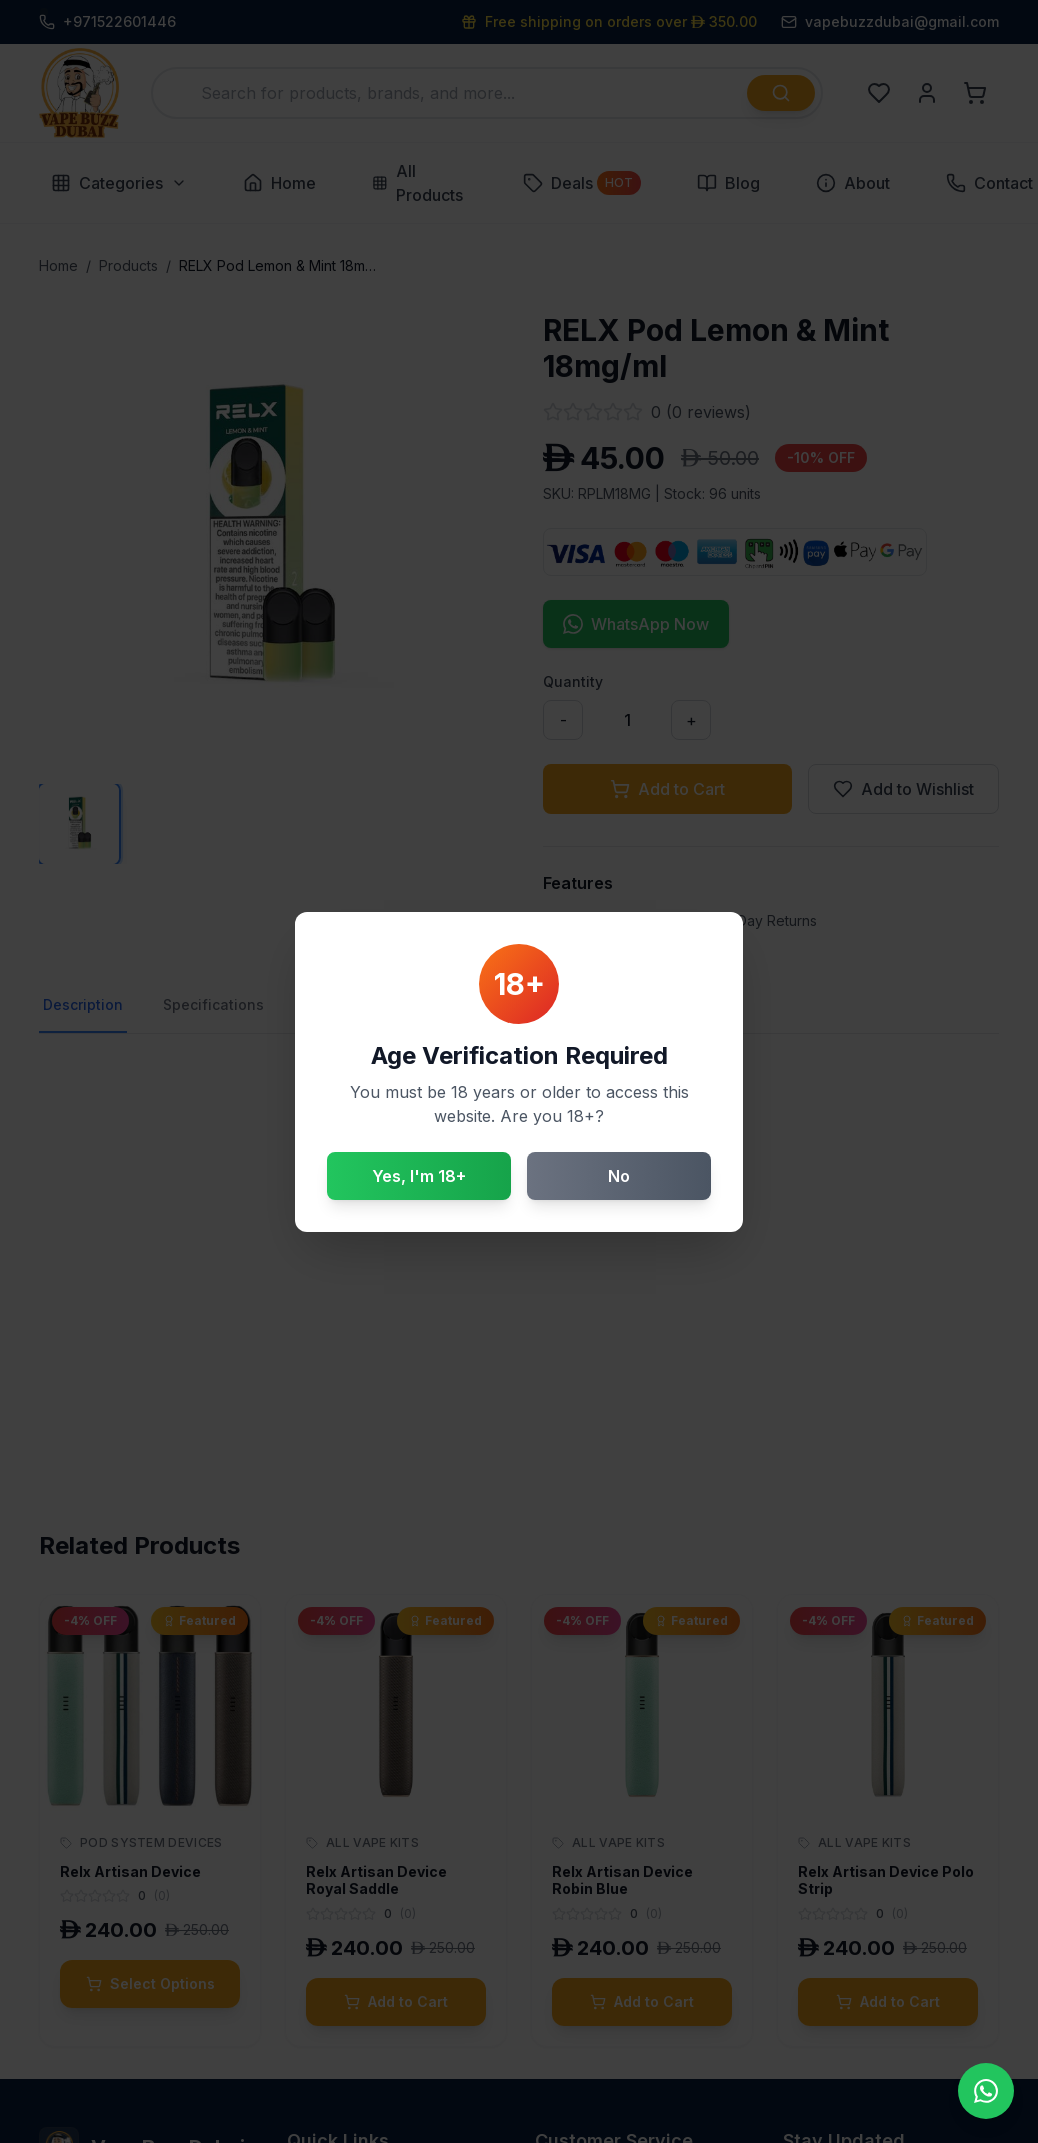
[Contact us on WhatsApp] (986, 2091)
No (619, 1176)
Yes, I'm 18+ (419, 1176)
